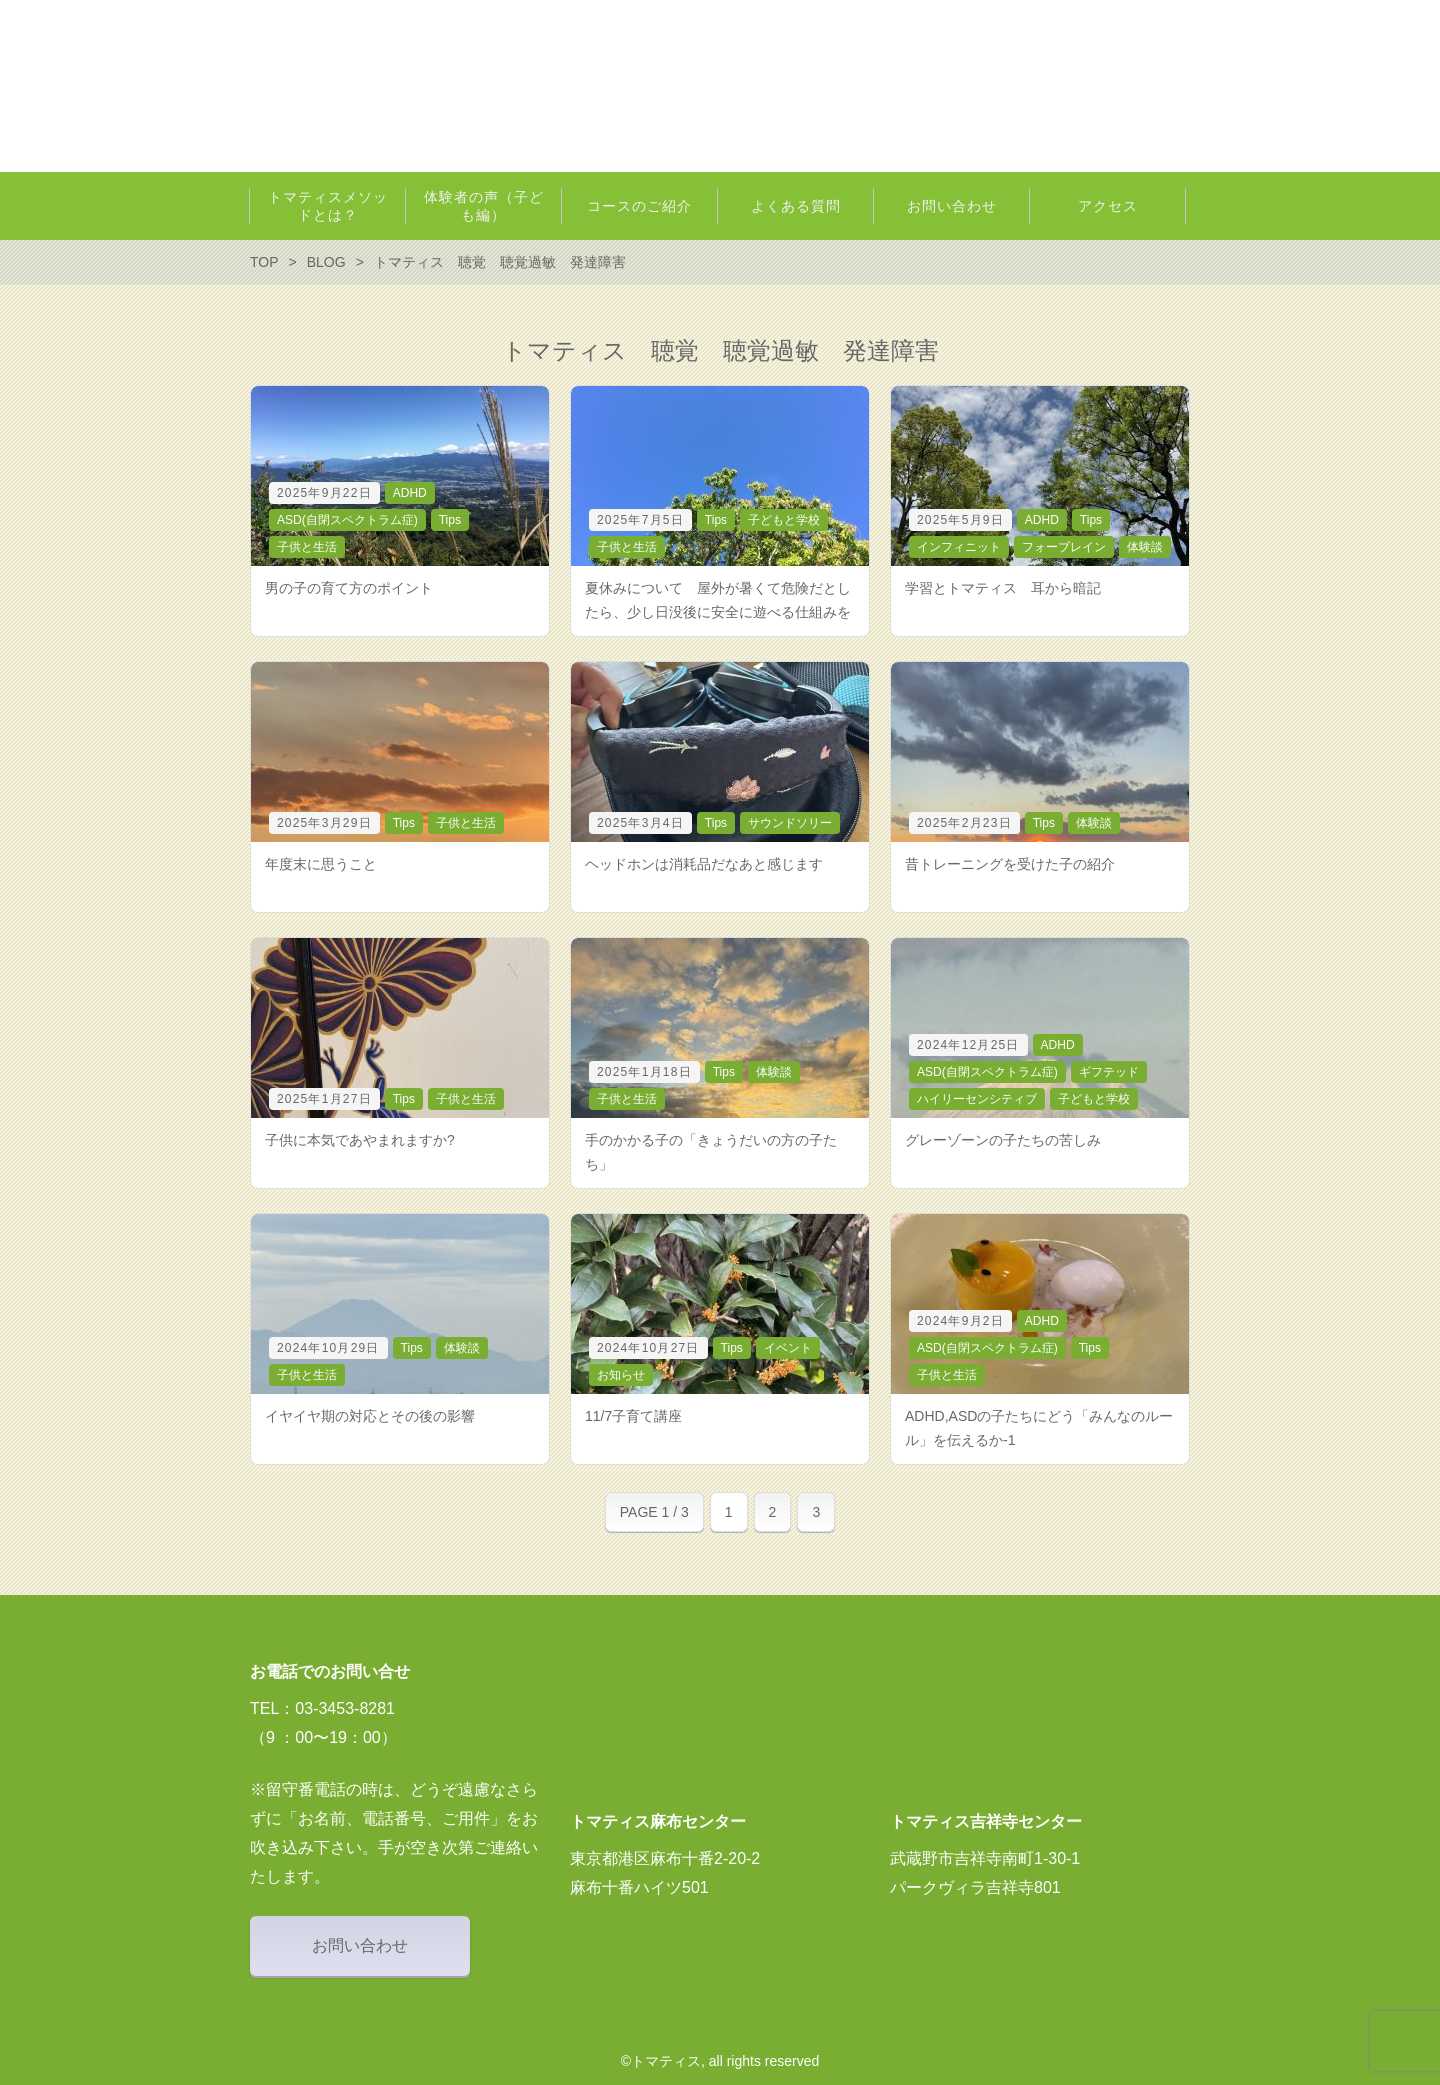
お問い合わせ (360, 1945)
